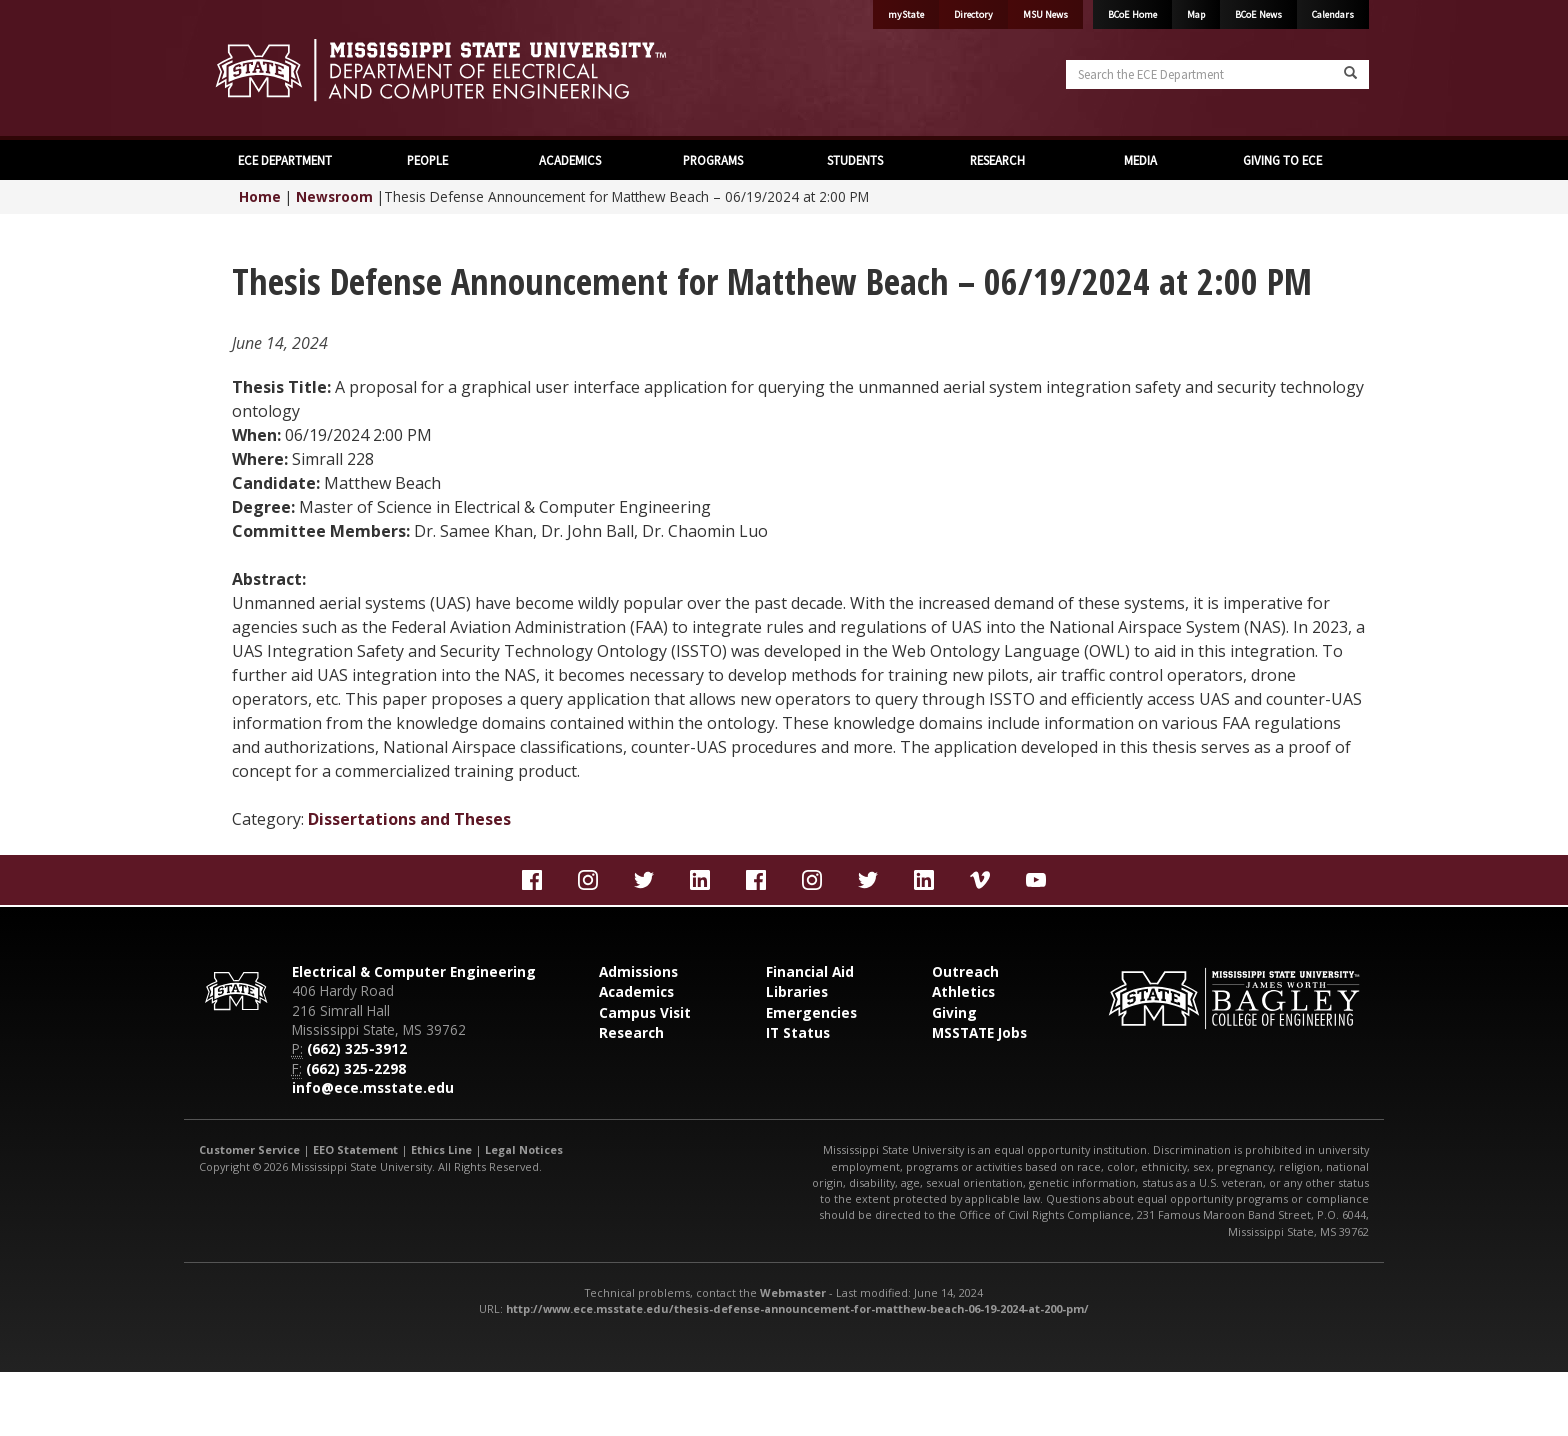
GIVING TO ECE (1282, 160)
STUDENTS (855, 160)
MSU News (1045, 14)
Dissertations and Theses (409, 819)
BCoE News (1258, 14)
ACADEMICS (570, 160)
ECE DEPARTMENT (285, 160)
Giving (954, 1012)
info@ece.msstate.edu (373, 1087)
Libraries (797, 991)
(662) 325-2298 (356, 1068)
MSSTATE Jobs (979, 1032)
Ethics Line (441, 1149)
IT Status (798, 1032)
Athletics (963, 991)
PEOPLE (427, 160)
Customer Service (249, 1149)
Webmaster (793, 1292)
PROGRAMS (713, 160)
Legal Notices (524, 1149)
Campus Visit (645, 1012)
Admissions (638, 971)
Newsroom (334, 196)
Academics (636, 991)
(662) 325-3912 (357, 1048)
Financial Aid (810, 971)
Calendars (1333, 14)
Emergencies (811, 1012)
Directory (973, 14)
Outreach (965, 971)
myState (906, 14)
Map (1196, 14)
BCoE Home (1132, 14)
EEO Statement (355, 1149)
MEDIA (1140, 160)
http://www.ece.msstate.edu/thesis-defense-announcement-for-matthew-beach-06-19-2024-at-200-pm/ (797, 1308)
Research (631, 1032)
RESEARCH (997, 160)
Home (260, 196)
